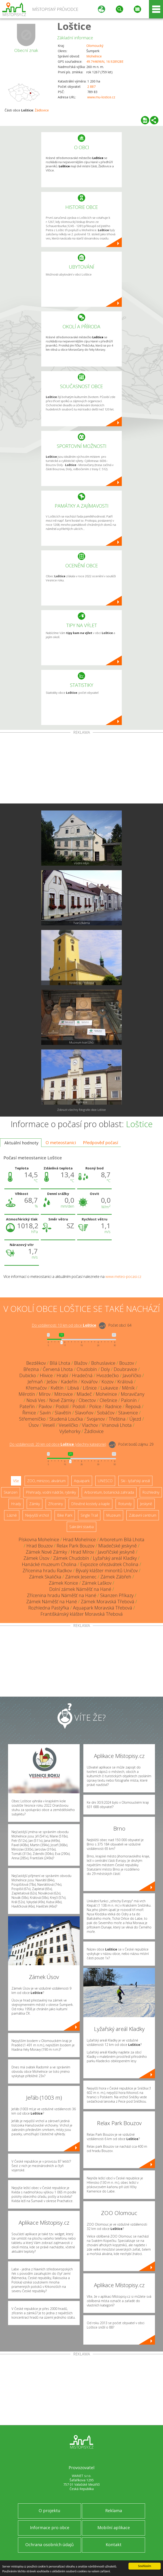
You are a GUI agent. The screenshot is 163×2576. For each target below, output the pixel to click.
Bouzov (126, 1363)
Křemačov (36, 1388)
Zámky (34, 1503)
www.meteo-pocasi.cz (123, 1276)
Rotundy (125, 1503)
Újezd (135, 1419)
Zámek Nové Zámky (46, 1552)
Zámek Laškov (96, 1583)
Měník (128, 1388)
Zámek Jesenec (80, 1577)
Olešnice (108, 1400)
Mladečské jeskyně (117, 1546)
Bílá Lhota (60, 1363)
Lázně (12, 1515)
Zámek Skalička (45, 1577)
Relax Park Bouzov (75, 1546)
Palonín (129, 1400)
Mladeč (84, 1394)
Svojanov (96, 1419)
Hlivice (46, 1375)
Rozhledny (150, 1492)
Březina (31, 1369)
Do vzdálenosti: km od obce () (57, 1444)
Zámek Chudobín (71, 1558)
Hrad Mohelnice (79, 1539)
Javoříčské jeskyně (116, 1552)
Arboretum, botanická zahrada (109, 1492)
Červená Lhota (58, 1369)
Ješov (52, 1382)
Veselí (49, 1425)
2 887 (91, 86)
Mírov (44, 1394)
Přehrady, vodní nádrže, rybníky (51, 1492)
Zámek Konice (63, 1583)
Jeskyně (146, 1503)
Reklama (113, 2510)
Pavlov (45, 1406)
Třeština (117, 1419)
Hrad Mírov (82, 1552)
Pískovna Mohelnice (39, 1539)
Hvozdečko (107, 1375)
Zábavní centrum (142, 1515)
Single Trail (89, 1515)
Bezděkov (36, 1363)
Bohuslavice (103, 1363)
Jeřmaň (35, 1382)
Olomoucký (94, 45)
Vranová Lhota (117, 1425)
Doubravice (125, 1369)
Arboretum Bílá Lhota (122, 1539)
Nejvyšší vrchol (37, 1515)
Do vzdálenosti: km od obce (64, 1325)
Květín (57, 1388)
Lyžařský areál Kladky (115, 1558)
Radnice (113, 1406)
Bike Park (64, 1515)
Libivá (73, 1388)
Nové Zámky (62, 1400)
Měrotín (27, 1394)
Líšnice (90, 1388)
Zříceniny (55, 1503)
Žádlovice (42, 110)
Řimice (29, 1413)
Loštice (74, 26)
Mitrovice (63, 1394)
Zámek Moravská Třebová (107, 1601)
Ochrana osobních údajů (49, 2544)
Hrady (16, 1503)
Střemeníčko (32, 1419)
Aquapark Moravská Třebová (102, 1608)
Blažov (80, 1363)
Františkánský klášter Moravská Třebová (82, 1614)
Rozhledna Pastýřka (48, 1608)
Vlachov (90, 1425)
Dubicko (27, 1375)
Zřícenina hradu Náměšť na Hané (61, 1595)
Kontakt (114, 2544)
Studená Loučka (66, 1419)
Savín (45, 1413)
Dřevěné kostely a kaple (90, 1503)
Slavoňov (84, 1413)
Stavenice (128, 1413)
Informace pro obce (49, 2527)
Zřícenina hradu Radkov (47, 1570)
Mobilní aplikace (113, 2527)
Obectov (87, 1400)
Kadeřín (69, 1382)
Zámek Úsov (36, 1558)
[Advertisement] (81, 769)
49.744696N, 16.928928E (104, 61)
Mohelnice (94, 56)
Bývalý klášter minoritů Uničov (107, 1570)
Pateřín (27, 1406)
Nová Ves (35, 1400)
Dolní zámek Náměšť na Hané (80, 1589)
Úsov (34, 1425)
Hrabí (62, 1375)
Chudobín (87, 1369)
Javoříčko (132, 1375)
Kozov (108, 1382)
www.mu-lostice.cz (101, 97)
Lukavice (109, 1388)
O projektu (49, 2510)
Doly (105, 1369)
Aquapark (82, 1480)
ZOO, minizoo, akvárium (46, 1480)
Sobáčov (105, 1413)
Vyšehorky (69, 1431)
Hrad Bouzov (39, 1546)
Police (95, 1406)
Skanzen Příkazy (117, 1595)
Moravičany (132, 1394)
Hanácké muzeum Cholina (49, 1564)
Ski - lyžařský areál (135, 1480)
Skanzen (10, 1492)
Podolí (62, 1406)
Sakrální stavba (81, 1526)
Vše (16, 1480)
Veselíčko (68, 1425)
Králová (125, 1382)
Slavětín (63, 1413)
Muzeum (113, 1515)
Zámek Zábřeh (115, 1577)
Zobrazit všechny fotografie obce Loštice (81, 1110)
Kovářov (89, 1382)
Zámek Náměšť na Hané (51, 1601)
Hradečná (82, 1375)
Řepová (133, 1406)
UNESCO (105, 1480)
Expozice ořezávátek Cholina (109, 1564)
